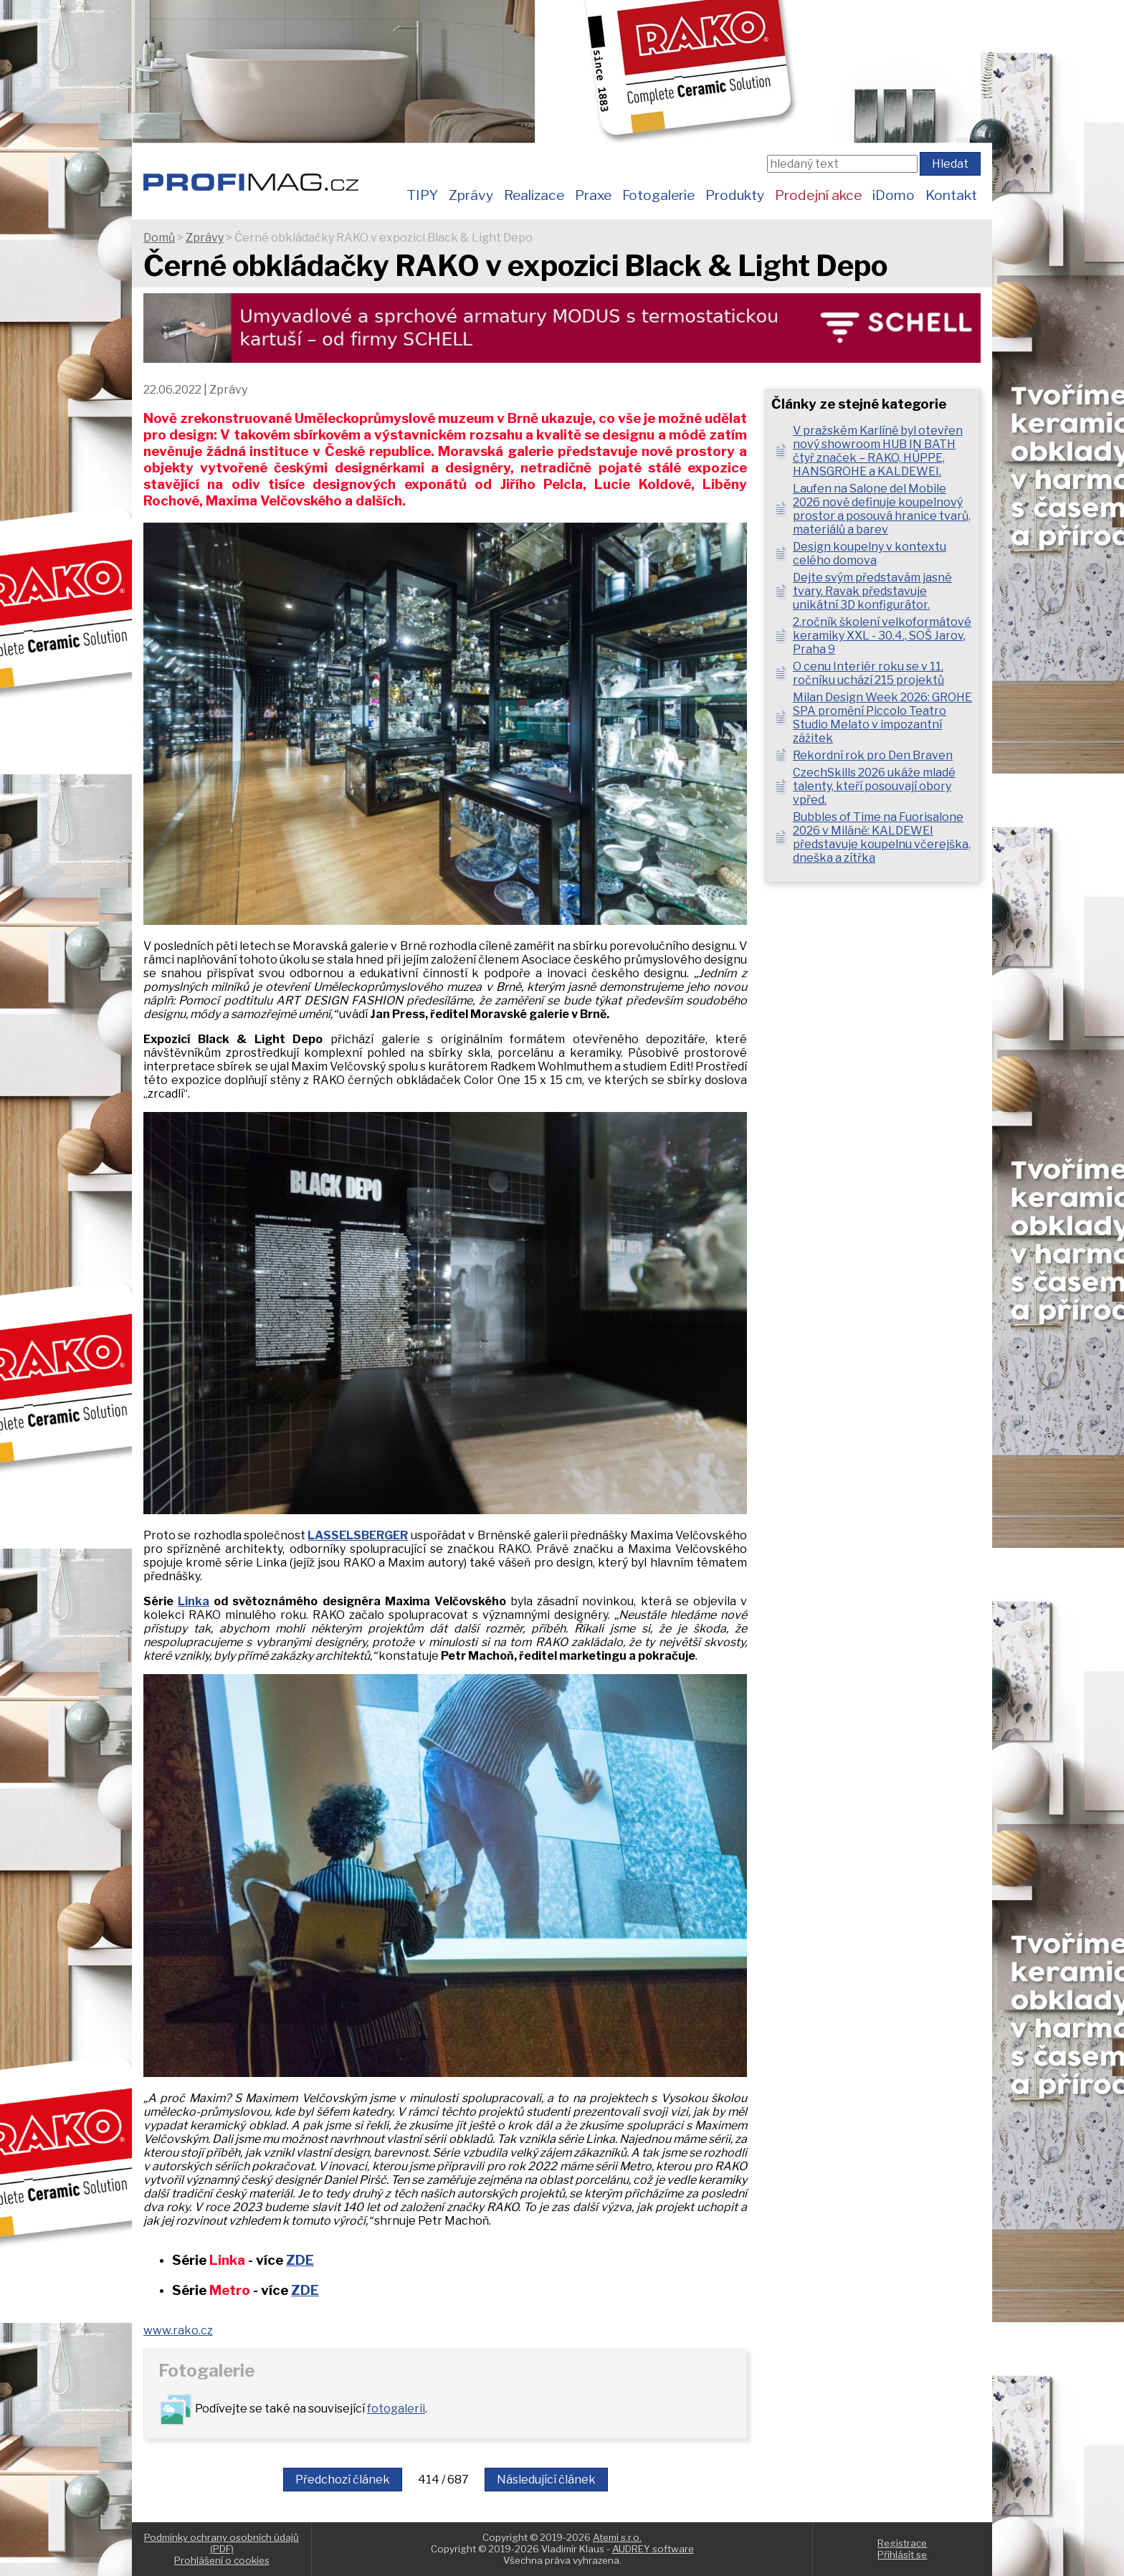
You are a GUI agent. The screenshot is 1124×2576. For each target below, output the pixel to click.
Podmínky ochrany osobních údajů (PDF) (221, 2543)
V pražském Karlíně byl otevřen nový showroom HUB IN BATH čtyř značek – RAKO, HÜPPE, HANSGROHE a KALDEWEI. (878, 451)
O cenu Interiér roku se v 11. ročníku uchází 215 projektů (868, 673)
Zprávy (471, 195)
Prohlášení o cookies (222, 2560)
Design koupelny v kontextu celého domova (869, 553)
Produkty (734, 195)
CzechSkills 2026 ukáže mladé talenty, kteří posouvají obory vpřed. (874, 786)
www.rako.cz (178, 2330)
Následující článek (546, 2479)
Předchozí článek (342, 2479)
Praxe (593, 195)
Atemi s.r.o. (617, 2537)
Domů (159, 237)
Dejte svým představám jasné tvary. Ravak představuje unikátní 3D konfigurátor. (872, 591)
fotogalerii (396, 2408)
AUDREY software (653, 2548)
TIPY (422, 195)
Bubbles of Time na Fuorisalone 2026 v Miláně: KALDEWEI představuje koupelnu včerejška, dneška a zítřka (882, 837)
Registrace (902, 2543)
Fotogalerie (658, 195)
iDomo (893, 195)
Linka (193, 1601)
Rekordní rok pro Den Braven (873, 755)
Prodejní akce (818, 195)
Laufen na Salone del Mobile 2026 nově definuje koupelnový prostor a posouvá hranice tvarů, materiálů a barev (882, 509)
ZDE (300, 2260)
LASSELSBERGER (358, 1535)
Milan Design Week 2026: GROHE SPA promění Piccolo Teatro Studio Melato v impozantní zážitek (882, 717)
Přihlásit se (902, 2554)
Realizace (534, 195)
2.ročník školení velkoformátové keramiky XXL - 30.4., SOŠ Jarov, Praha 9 (882, 635)
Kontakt (951, 195)
